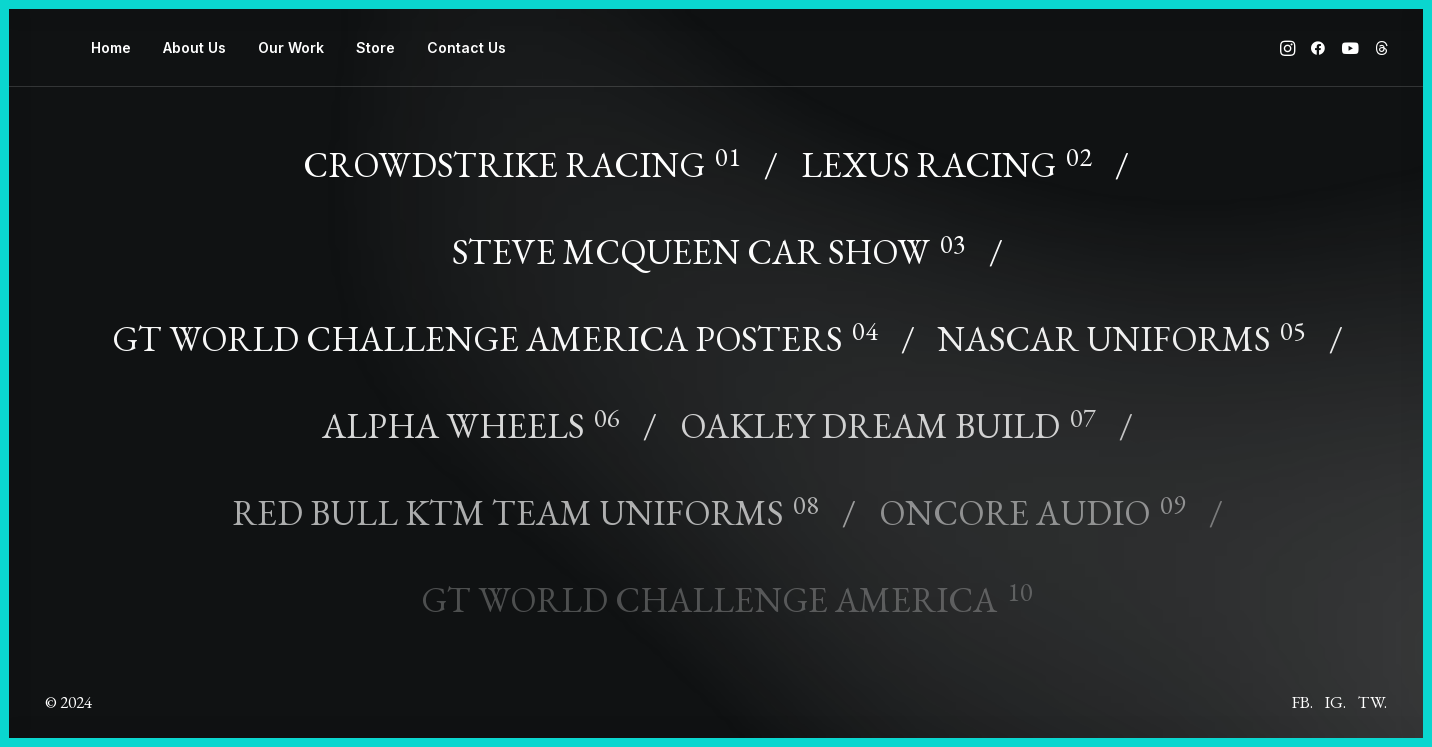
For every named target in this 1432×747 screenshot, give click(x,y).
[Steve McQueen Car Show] (716, 238)
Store (375, 47)
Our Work (291, 47)
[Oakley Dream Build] (895, 412)
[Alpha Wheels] (479, 412)
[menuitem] (111, 48)
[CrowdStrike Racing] (540, 156)
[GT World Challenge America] (716, 586)
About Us (194, 47)
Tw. (1372, 702)
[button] (1289, 48)
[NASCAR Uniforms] (1129, 325)
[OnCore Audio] (1039, 499)
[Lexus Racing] (953, 151)
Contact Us (466, 47)
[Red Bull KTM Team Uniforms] (533, 499)
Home (111, 47)
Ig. (1335, 702)
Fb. (1302, 702)
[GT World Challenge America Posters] (502, 325)
